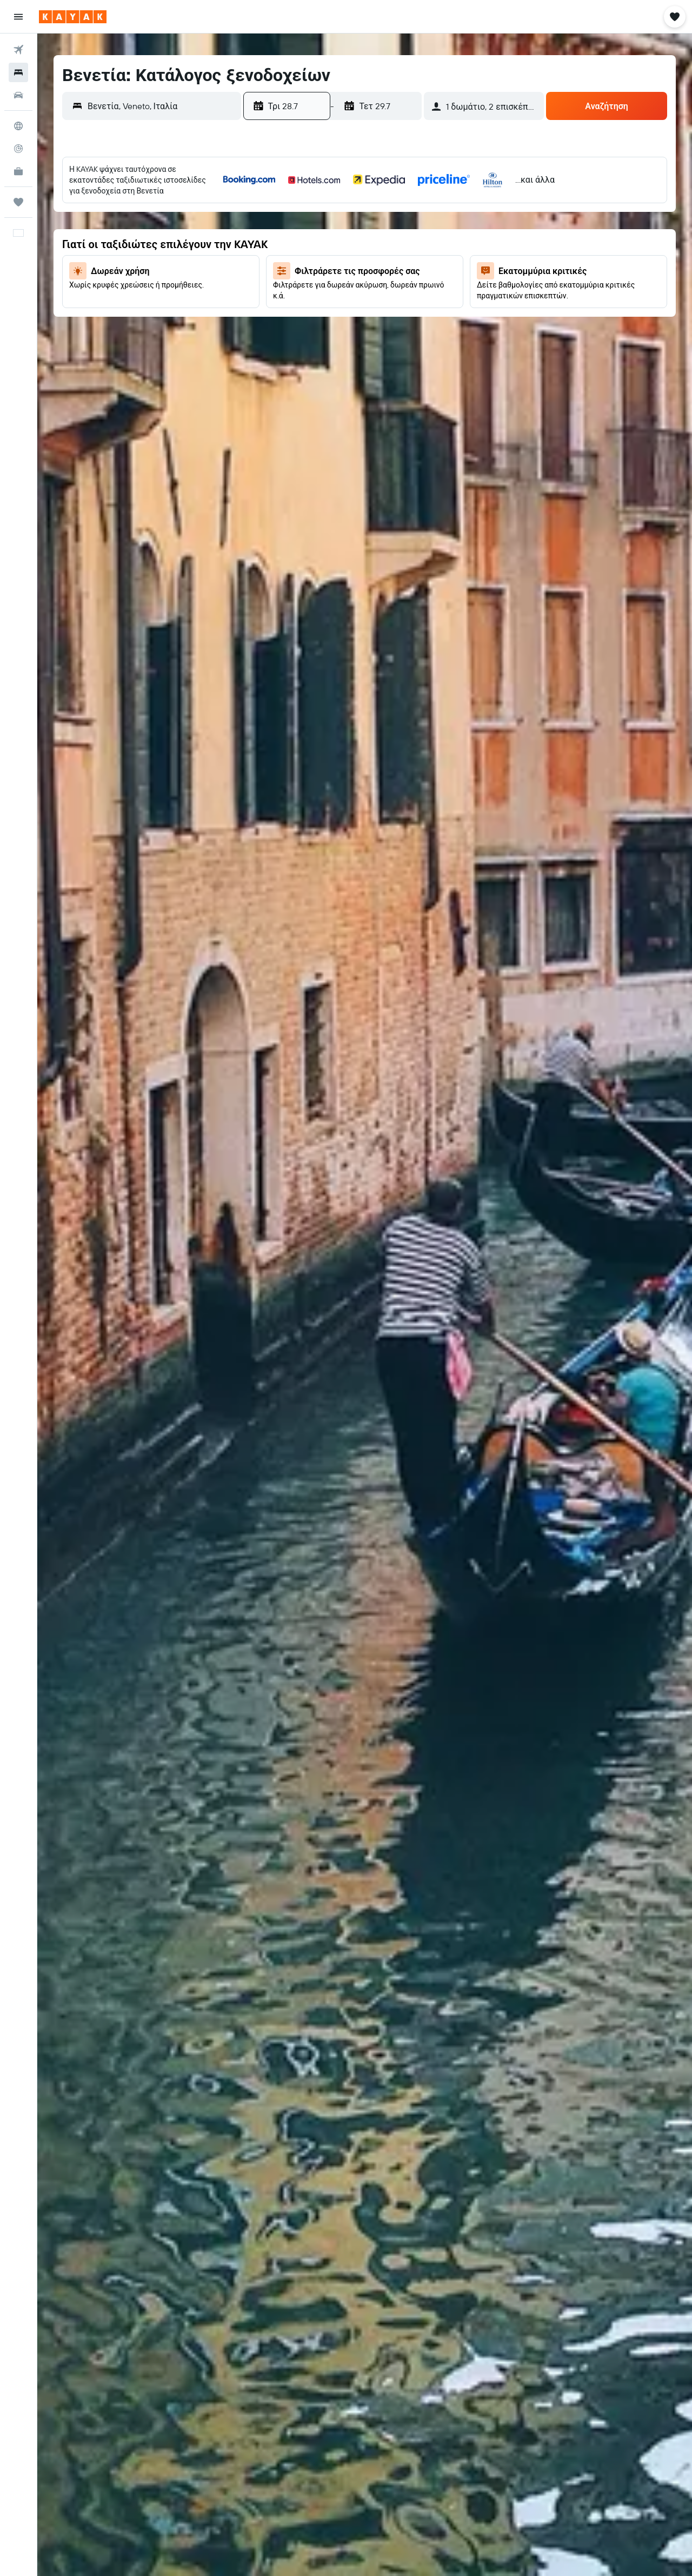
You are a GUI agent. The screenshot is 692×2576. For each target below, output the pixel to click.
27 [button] (267, 310)
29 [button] (319, 310)
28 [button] (293, 310)
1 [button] (319, 207)
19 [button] (423, 258)
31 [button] (371, 310)
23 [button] (345, 284)
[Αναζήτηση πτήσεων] (18, 50)
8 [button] (319, 233)
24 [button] (371, 284)
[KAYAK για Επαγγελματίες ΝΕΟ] (18, 171)
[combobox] (162, 106)
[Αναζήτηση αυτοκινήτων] (18, 95)
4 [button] (397, 207)
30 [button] (345, 310)
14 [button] (293, 258)
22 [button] (319, 284)
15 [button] (319, 258)
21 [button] (293, 284)
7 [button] (293, 233)
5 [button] (423, 207)
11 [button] (397, 233)
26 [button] (423, 284)
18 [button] (397, 258)
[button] (18, 17)
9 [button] (345, 233)
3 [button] (371, 207)
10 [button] (371, 233)
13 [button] (267, 258)
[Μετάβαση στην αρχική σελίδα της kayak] (73, 16)
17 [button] (371, 258)
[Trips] (18, 202)
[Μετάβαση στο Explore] (18, 126)
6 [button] (267, 233)
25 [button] (397, 284)
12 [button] (423, 233)
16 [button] (345, 258)
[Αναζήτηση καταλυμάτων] (18, 72)
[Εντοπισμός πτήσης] (18, 148)
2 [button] (345, 207)
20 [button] (267, 284)
